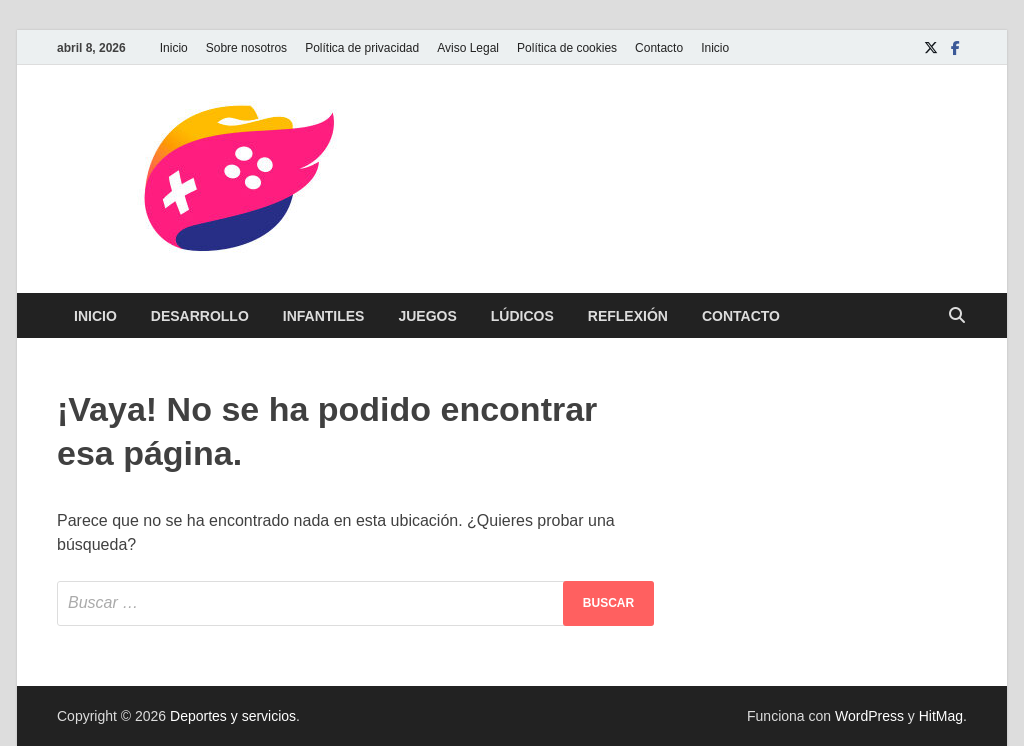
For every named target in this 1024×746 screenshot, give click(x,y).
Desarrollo (200, 316)
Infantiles (324, 316)
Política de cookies (567, 48)
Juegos (427, 316)
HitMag (941, 716)
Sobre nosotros (246, 48)
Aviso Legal (468, 48)
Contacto (659, 48)
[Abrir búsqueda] (957, 316)
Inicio (174, 48)
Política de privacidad (362, 48)
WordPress (869, 716)
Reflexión (628, 316)
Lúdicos (522, 316)
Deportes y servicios (233, 716)
